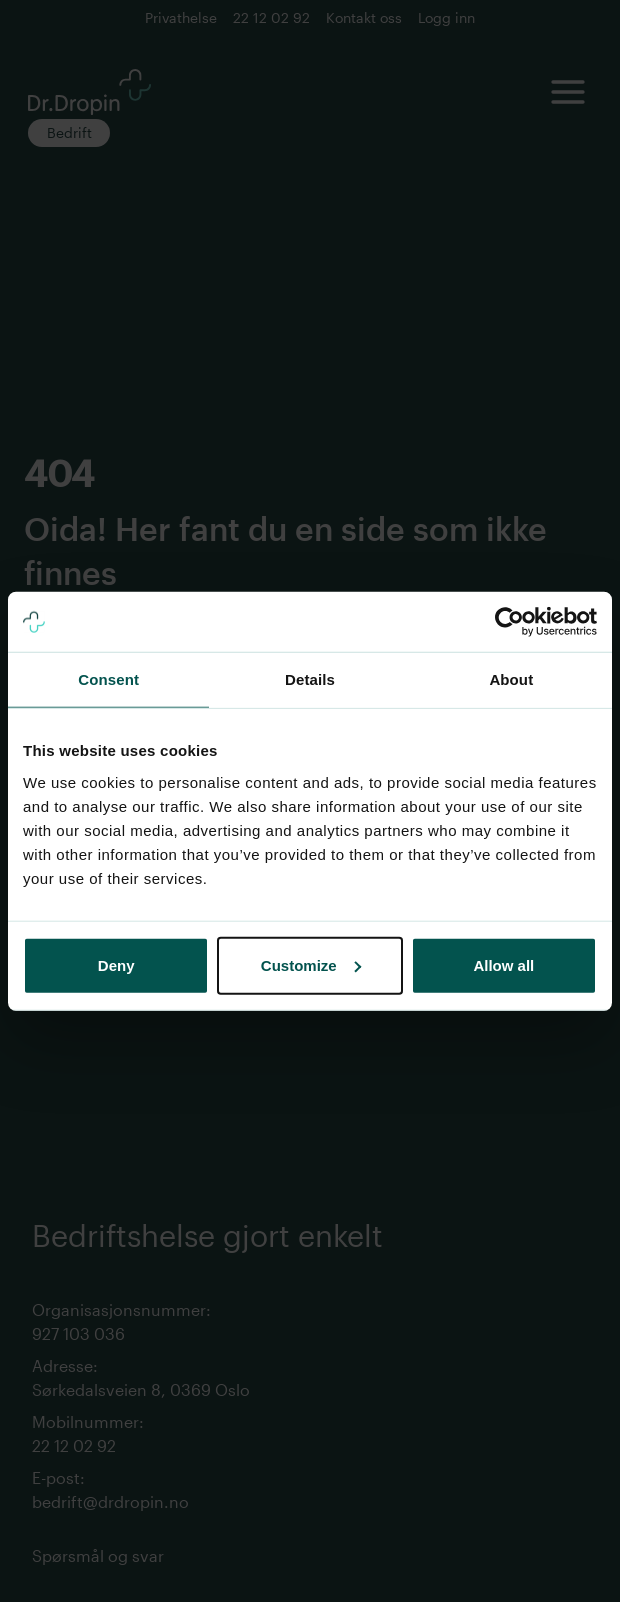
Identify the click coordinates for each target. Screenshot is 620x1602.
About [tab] (511, 679)
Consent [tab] (108, 679)
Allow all (503, 964)
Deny (116, 964)
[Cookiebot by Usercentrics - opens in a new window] (509, 622)
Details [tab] (310, 679)
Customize (311, 964)
